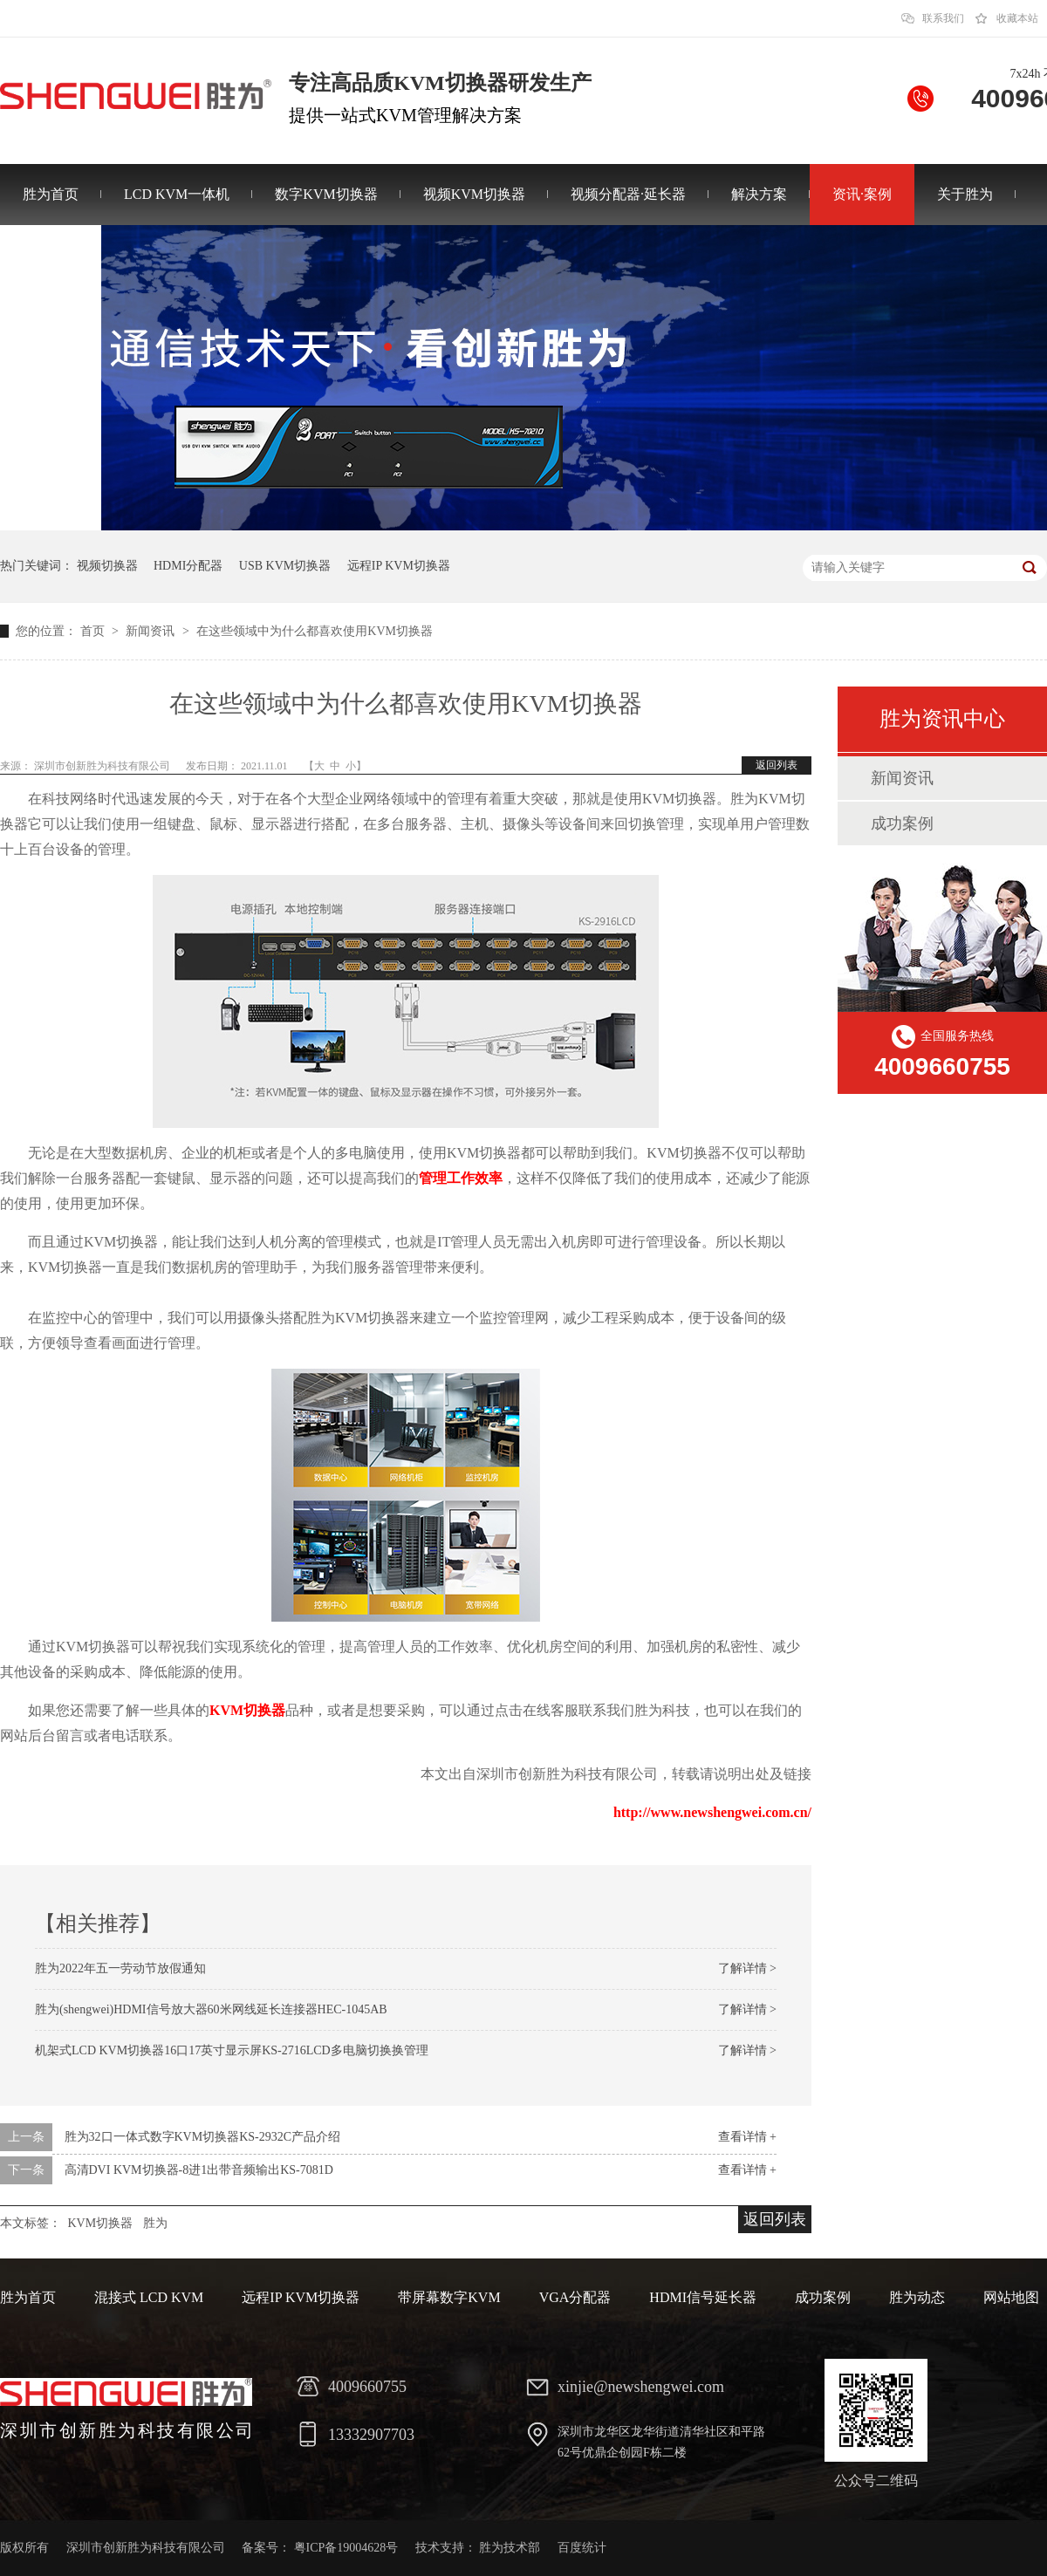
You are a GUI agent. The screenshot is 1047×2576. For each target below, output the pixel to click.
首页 (94, 631)
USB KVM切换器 (285, 565)
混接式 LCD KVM (148, 2297)
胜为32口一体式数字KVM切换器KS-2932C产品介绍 (203, 2136)
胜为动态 (917, 2297)
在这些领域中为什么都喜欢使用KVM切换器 (314, 631)
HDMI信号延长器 (702, 2297)
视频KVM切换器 (474, 194)
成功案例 (902, 823)
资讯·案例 (862, 194)
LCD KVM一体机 (176, 194)
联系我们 (943, 18)
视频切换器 (107, 565)
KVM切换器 (247, 1710)
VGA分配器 (575, 2297)
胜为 (155, 2223)
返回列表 (776, 765)
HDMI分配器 (188, 565)
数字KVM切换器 (326, 194)
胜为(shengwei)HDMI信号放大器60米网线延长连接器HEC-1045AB (211, 2009)
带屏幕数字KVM (449, 2297)
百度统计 (582, 2547)
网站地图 (1011, 2297)
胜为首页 (51, 194)
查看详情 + (747, 2136)
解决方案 (759, 194)
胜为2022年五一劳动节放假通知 (120, 1968)
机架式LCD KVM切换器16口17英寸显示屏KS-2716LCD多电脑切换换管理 (231, 2050)
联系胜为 (51, 255)
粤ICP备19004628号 (346, 2547)
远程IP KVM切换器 (398, 565)
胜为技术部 (509, 2547)
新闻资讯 (152, 631)
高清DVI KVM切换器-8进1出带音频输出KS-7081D (199, 2169)
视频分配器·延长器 (628, 194)
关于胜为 (965, 194)
